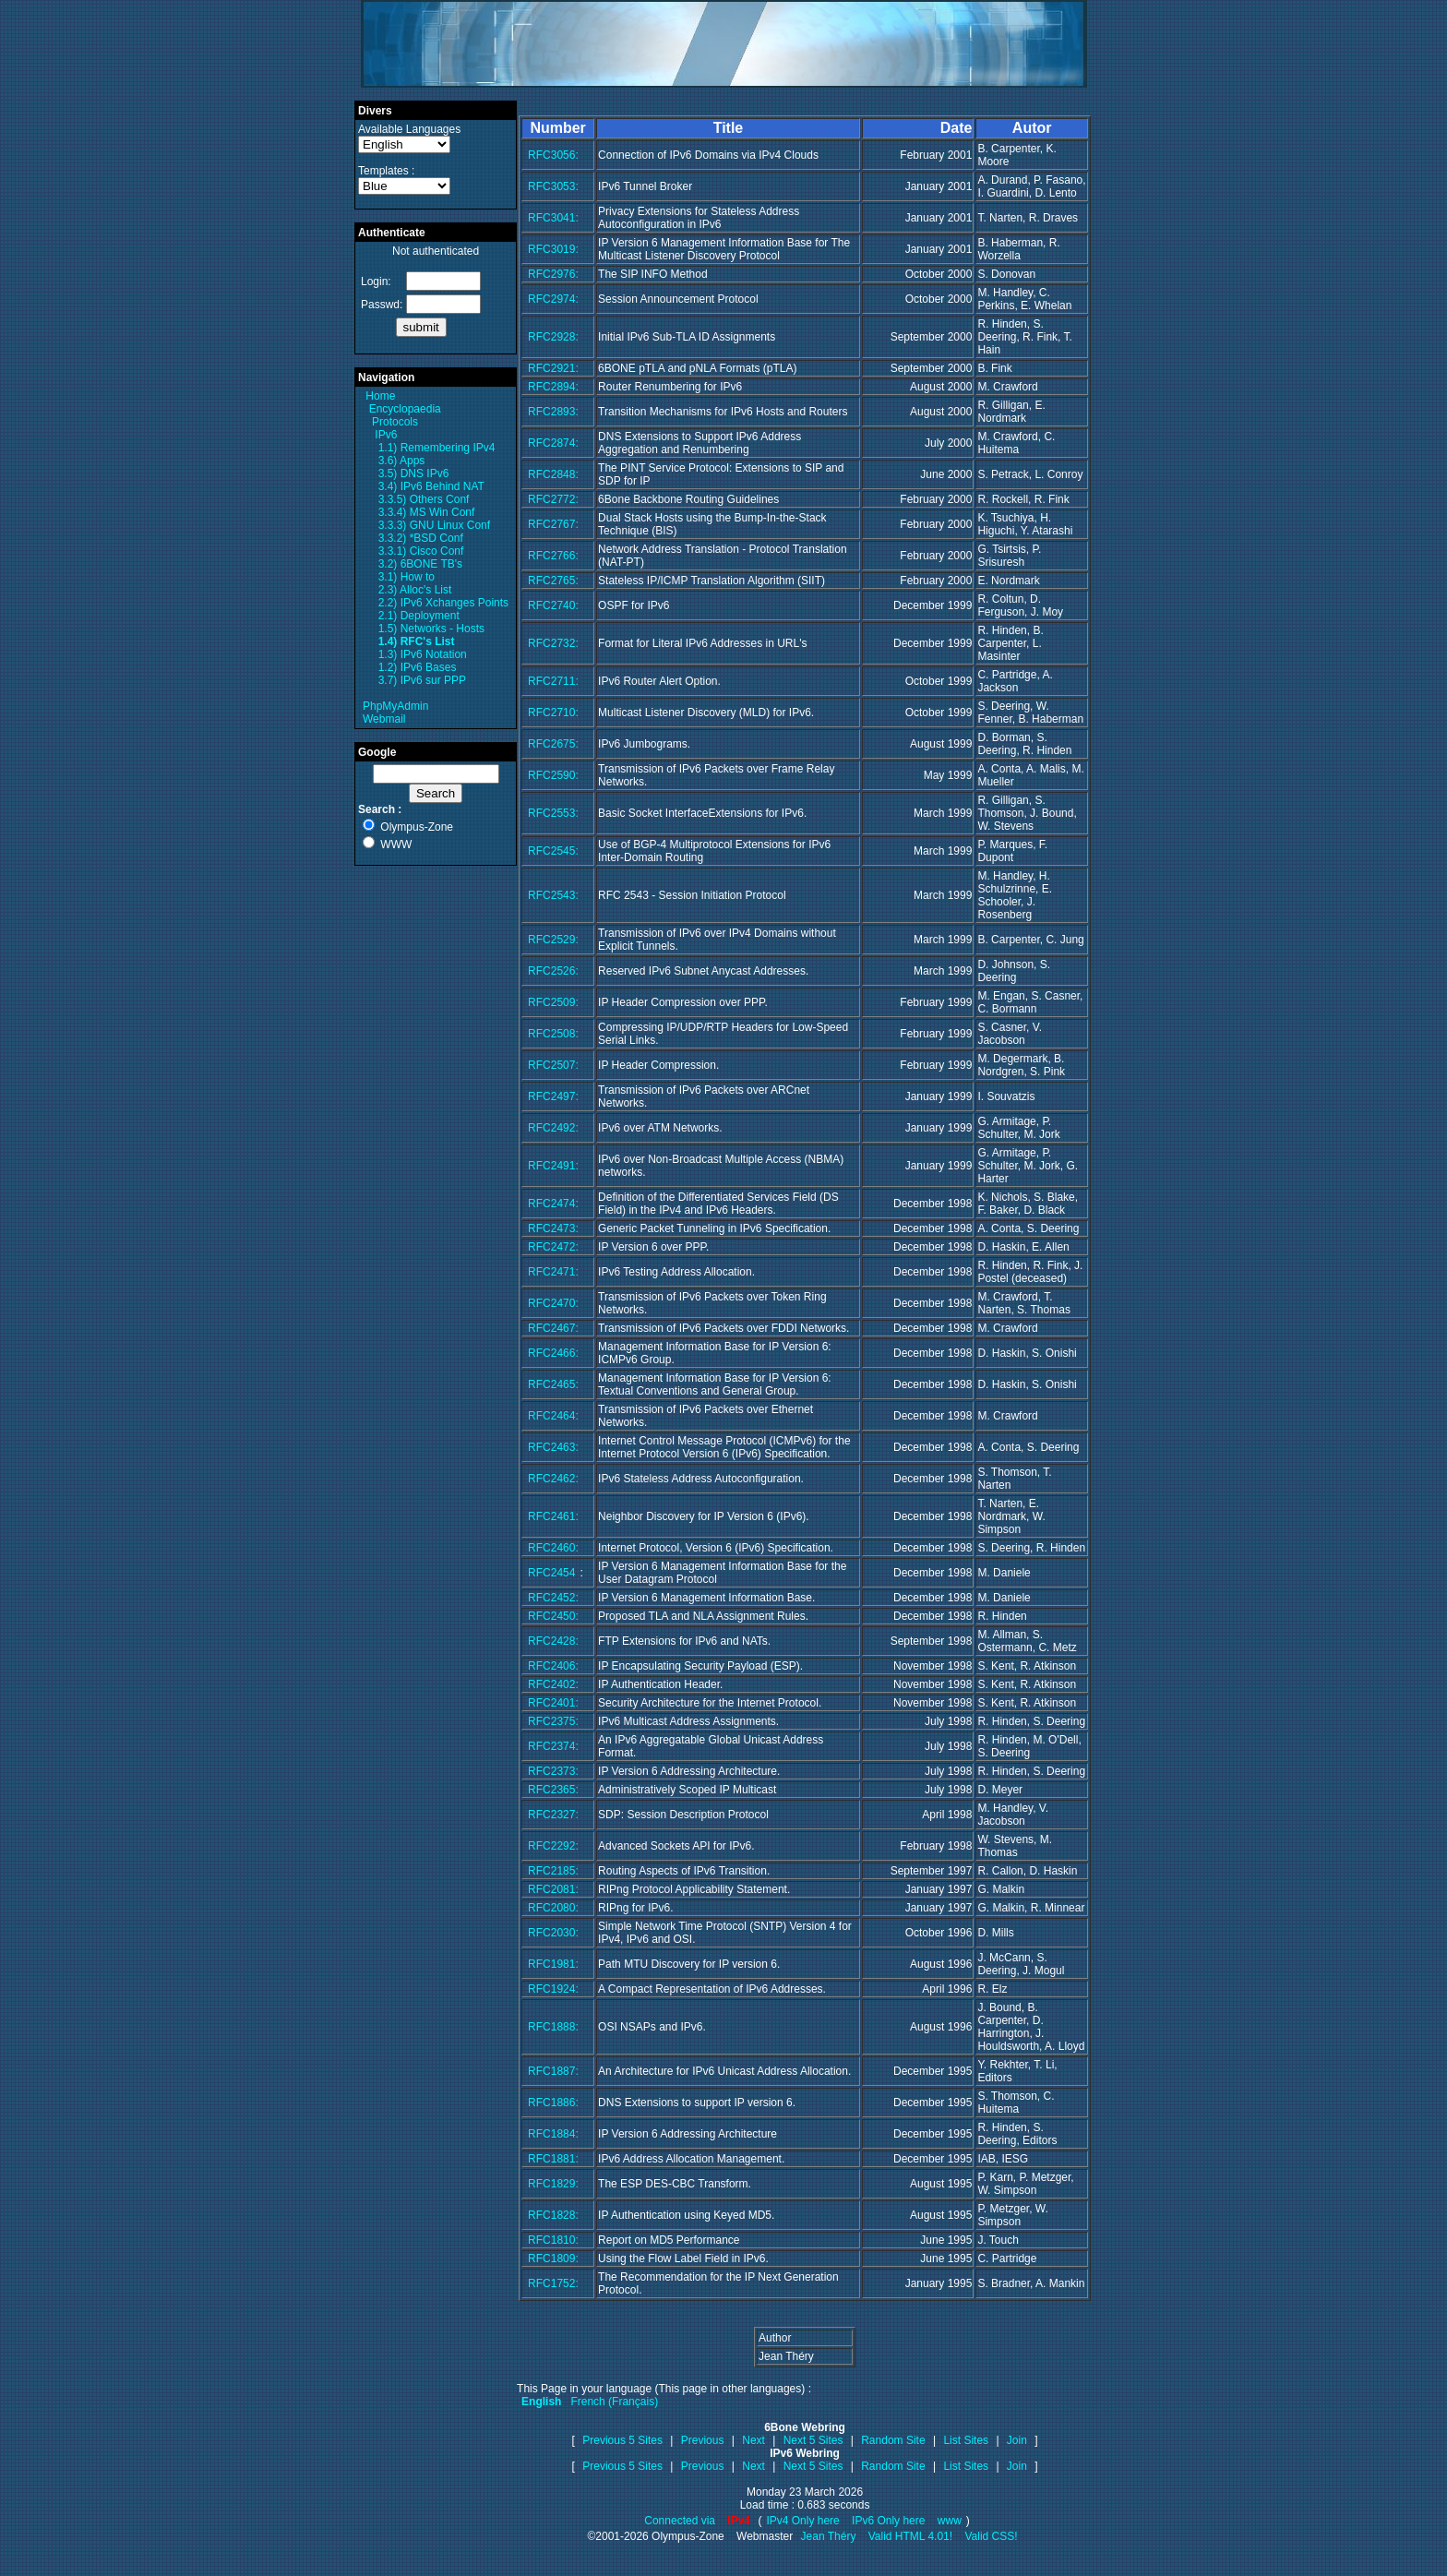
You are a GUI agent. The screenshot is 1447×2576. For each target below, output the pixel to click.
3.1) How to (406, 576)
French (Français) (614, 2401)
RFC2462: (553, 1478)
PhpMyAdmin (395, 706)
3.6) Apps (401, 460)
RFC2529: (553, 939)
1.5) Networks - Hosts (431, 628)
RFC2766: (553, 555)
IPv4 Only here (802, 2520)
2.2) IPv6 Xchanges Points (443, 602)
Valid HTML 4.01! (910, 2536)
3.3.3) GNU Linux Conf (434, 525)
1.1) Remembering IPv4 (437, 447)
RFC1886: (553, 2102)
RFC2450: (553, 1616)
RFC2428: (553, 1641)
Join (1017, 2440)
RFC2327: (553, 1814)
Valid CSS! (990, 2536)
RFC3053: (553, 186)
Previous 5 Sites (622, 2440)
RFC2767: (553, 524)
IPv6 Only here (888, 2520)
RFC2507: (553, 1065)
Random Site (893, 2440)
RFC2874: (553, 443)
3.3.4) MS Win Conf (426, 512)
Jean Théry (828, 2536)
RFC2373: (553, 1771)
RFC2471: (553, 1271)
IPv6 (386, 434)
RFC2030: (553, 1932)
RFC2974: (553, 299)
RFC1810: (553, 2240)
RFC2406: (553, 1665)
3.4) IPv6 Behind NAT (431, 486)
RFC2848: (553, 474)
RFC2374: (553, 1746)
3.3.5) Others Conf (424, 499)
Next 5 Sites (813, 2440)
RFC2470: (553, 1303)
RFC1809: (553, 2258)
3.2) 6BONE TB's (420, 563)
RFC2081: (553, 1889)
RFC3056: (553, 155)
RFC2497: (553, 1096)
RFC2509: (553, 1002)
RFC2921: (553, 368)
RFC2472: (553, 1246)
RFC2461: (553, 1516)
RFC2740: (553, 605)
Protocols (395, 421)
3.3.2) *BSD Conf (420, 538)
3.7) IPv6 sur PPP (422, 680)
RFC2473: (553, 1228)
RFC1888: (553, 2026)
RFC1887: (553, 2071)
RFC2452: (553, 1597)
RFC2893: (553, 411)
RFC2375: (553, 1721)
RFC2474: (553, 1203)
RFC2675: (553, 743)
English (541, 2401)
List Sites (965, 2440)
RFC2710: (553, 712)
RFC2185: (553, 1870)
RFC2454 (551, 1572)
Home (380, 395)
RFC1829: (553, 2183)
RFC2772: (553, 499)
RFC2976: (553, 274)
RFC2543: (553, 895)
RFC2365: (553, 1789)
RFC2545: (553, 851)
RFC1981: (553, 1964)
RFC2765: (553, 580)
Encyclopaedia (405, 408)
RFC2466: (553, 1353)
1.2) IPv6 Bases (417, 667)
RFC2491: (553, 1165)
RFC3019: (553, 249)
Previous (702, 2440)
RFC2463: (553, 1447)
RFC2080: (553, 1907)
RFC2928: (553, 336)
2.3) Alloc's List (415, 589)
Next (753, 2440)
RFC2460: (553, 1547)
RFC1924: (553, 1989)
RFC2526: (553, 971)
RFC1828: (553, 2215)
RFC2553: (553, 813)
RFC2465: (553, 1384)
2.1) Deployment (419, 615)
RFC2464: (553, 1415)
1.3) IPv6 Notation (422, 654)
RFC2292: (553, 1845)
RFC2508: (553, 1033)
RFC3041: (553, 217)
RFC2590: (553, 775)
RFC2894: (553, 386)
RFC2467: (553, 1328)
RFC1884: (553, 2133)
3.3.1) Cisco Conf (421, 551)
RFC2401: (553, 1702)
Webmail (384, 719)
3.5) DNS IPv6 (413, 473)
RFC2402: (553, 1684)
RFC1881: (553, 2158)
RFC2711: (553, 681)
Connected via (681, 2520)
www (950, 2520)
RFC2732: (553, 643)
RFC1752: (553, 2283)
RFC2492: (553, 1127)
